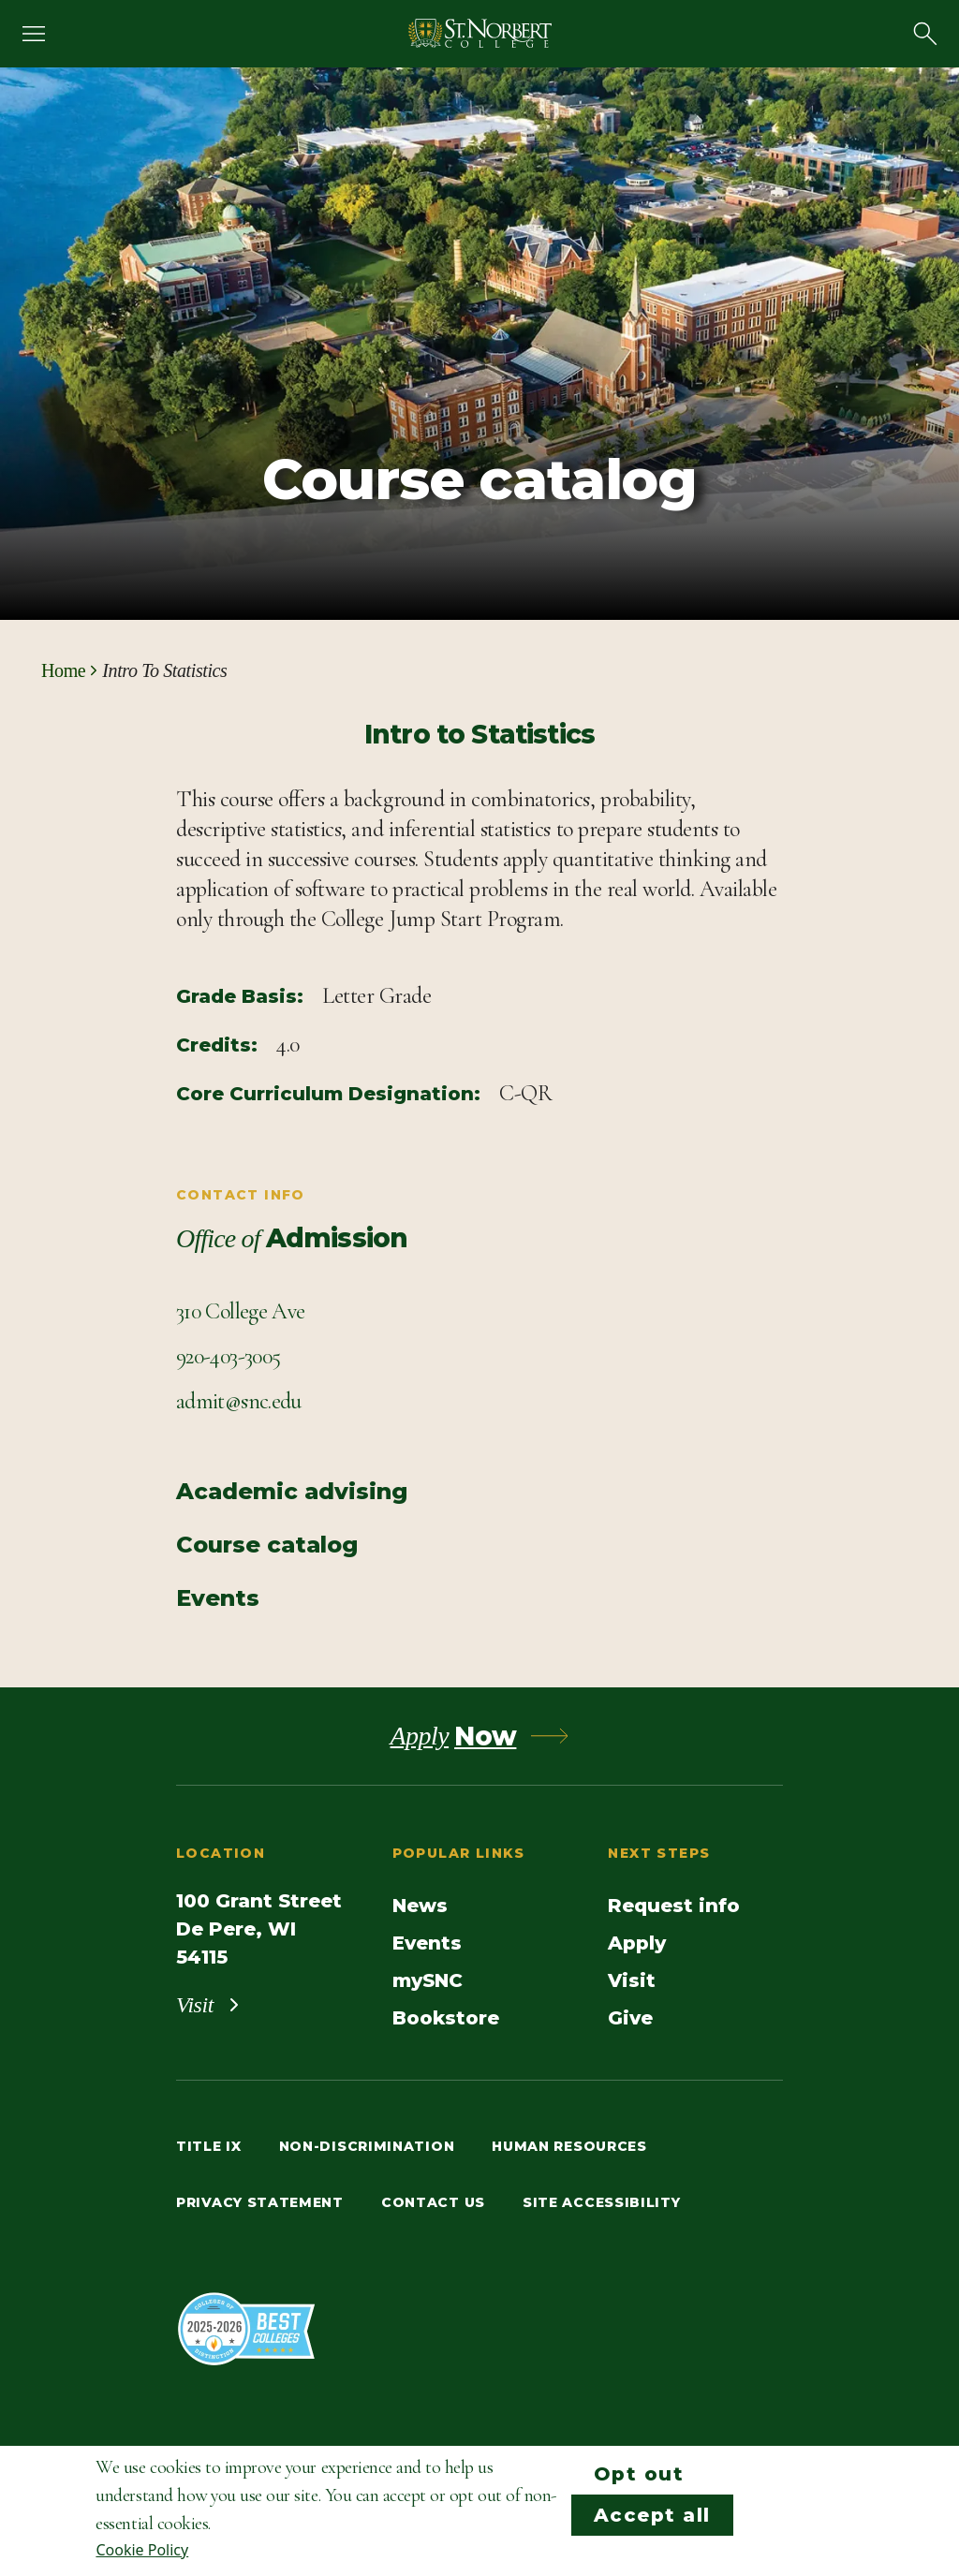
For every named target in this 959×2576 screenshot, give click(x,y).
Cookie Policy (142, 2549)
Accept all (652, 2515)
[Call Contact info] (228, 1356)
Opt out (639, 2474)
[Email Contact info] (239, 1401)
